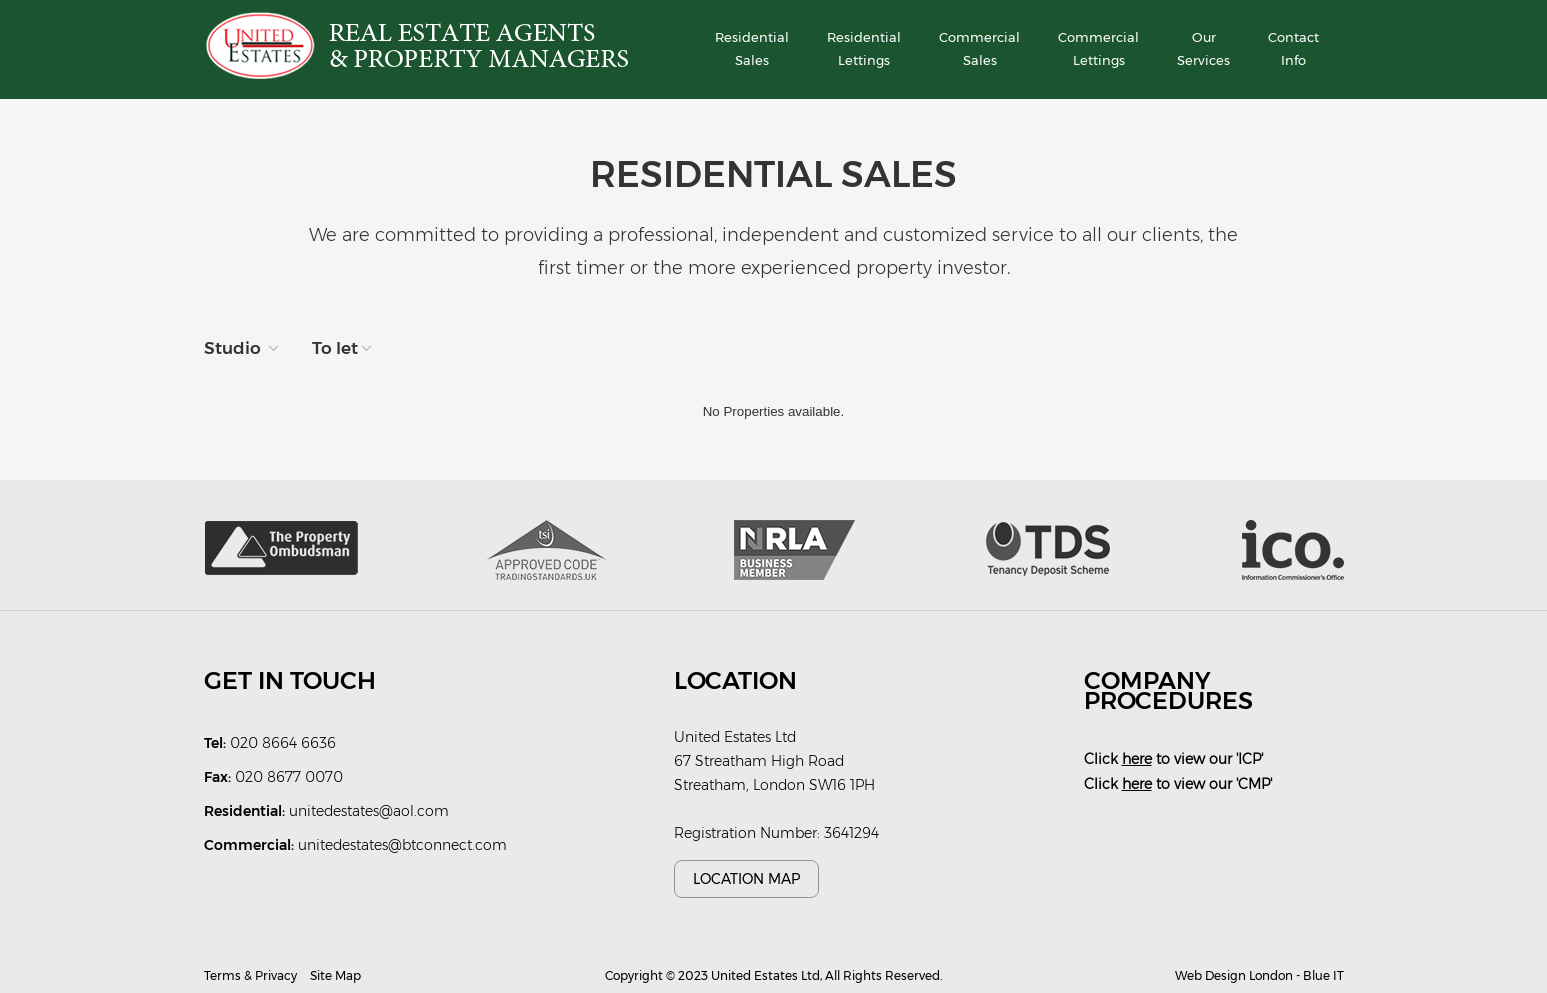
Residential (752, 51)
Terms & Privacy (250, 975)
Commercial (979, 51)
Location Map (746, 879)
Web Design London (1234, 975)
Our (1203, 51)
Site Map (335, 975)
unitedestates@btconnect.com (402, 845)
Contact (1293, 51)
